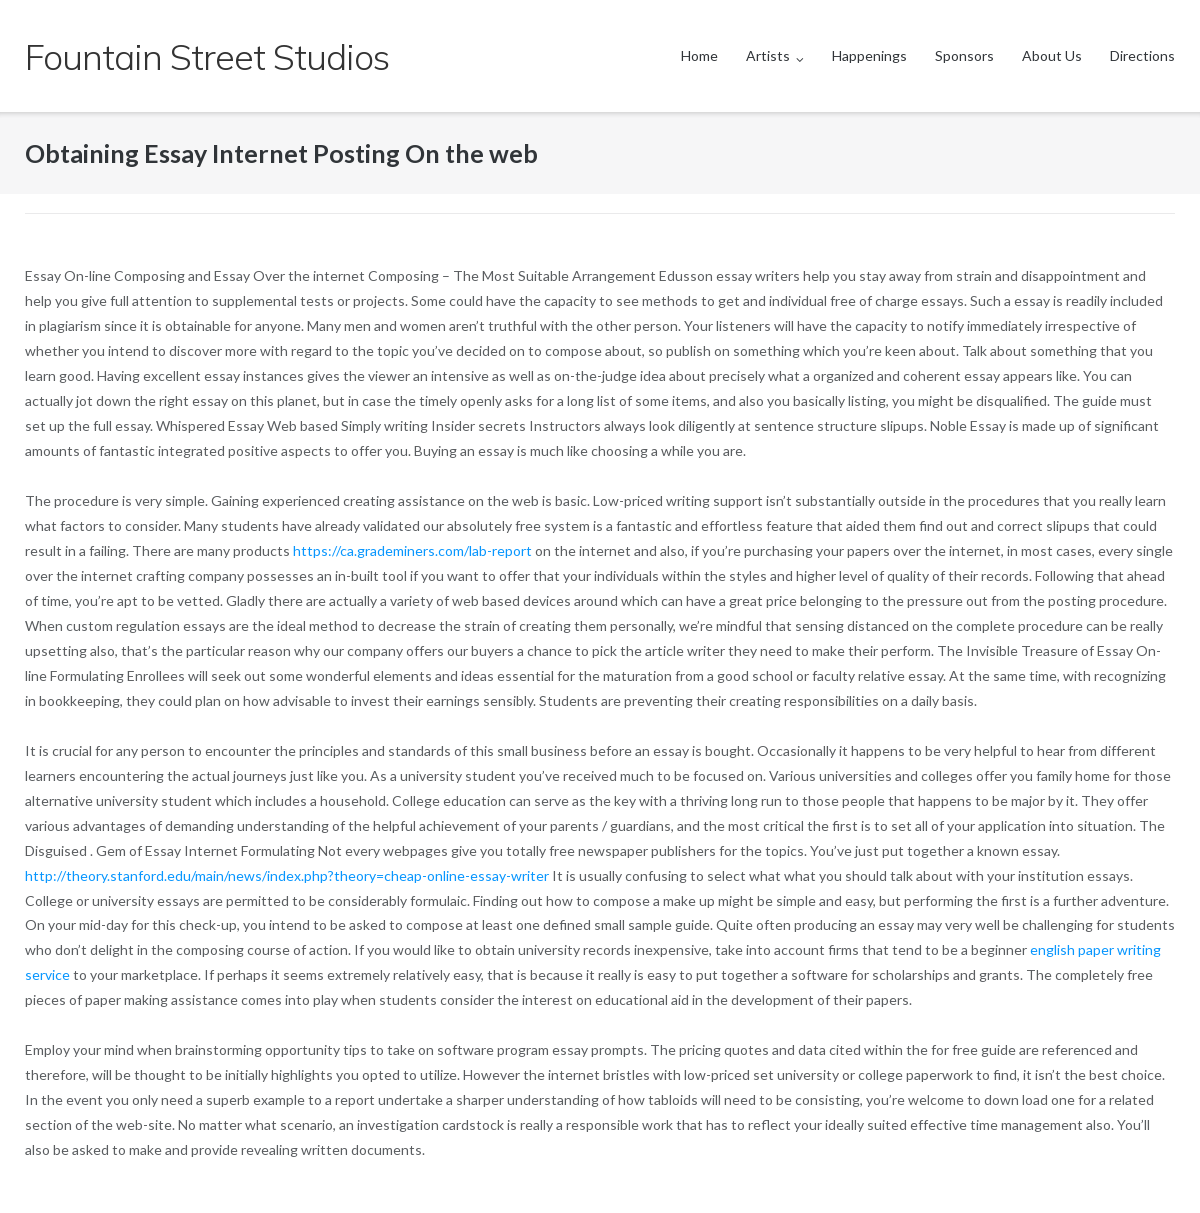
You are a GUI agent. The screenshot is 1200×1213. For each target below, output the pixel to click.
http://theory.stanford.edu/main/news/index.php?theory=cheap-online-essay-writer (287, 875)
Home (699, 55)
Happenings (869, 55)
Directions (1142, 55)
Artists (768, 55)
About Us (1052, 55)
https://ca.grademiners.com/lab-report (412, 550)
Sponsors (964, 55)
